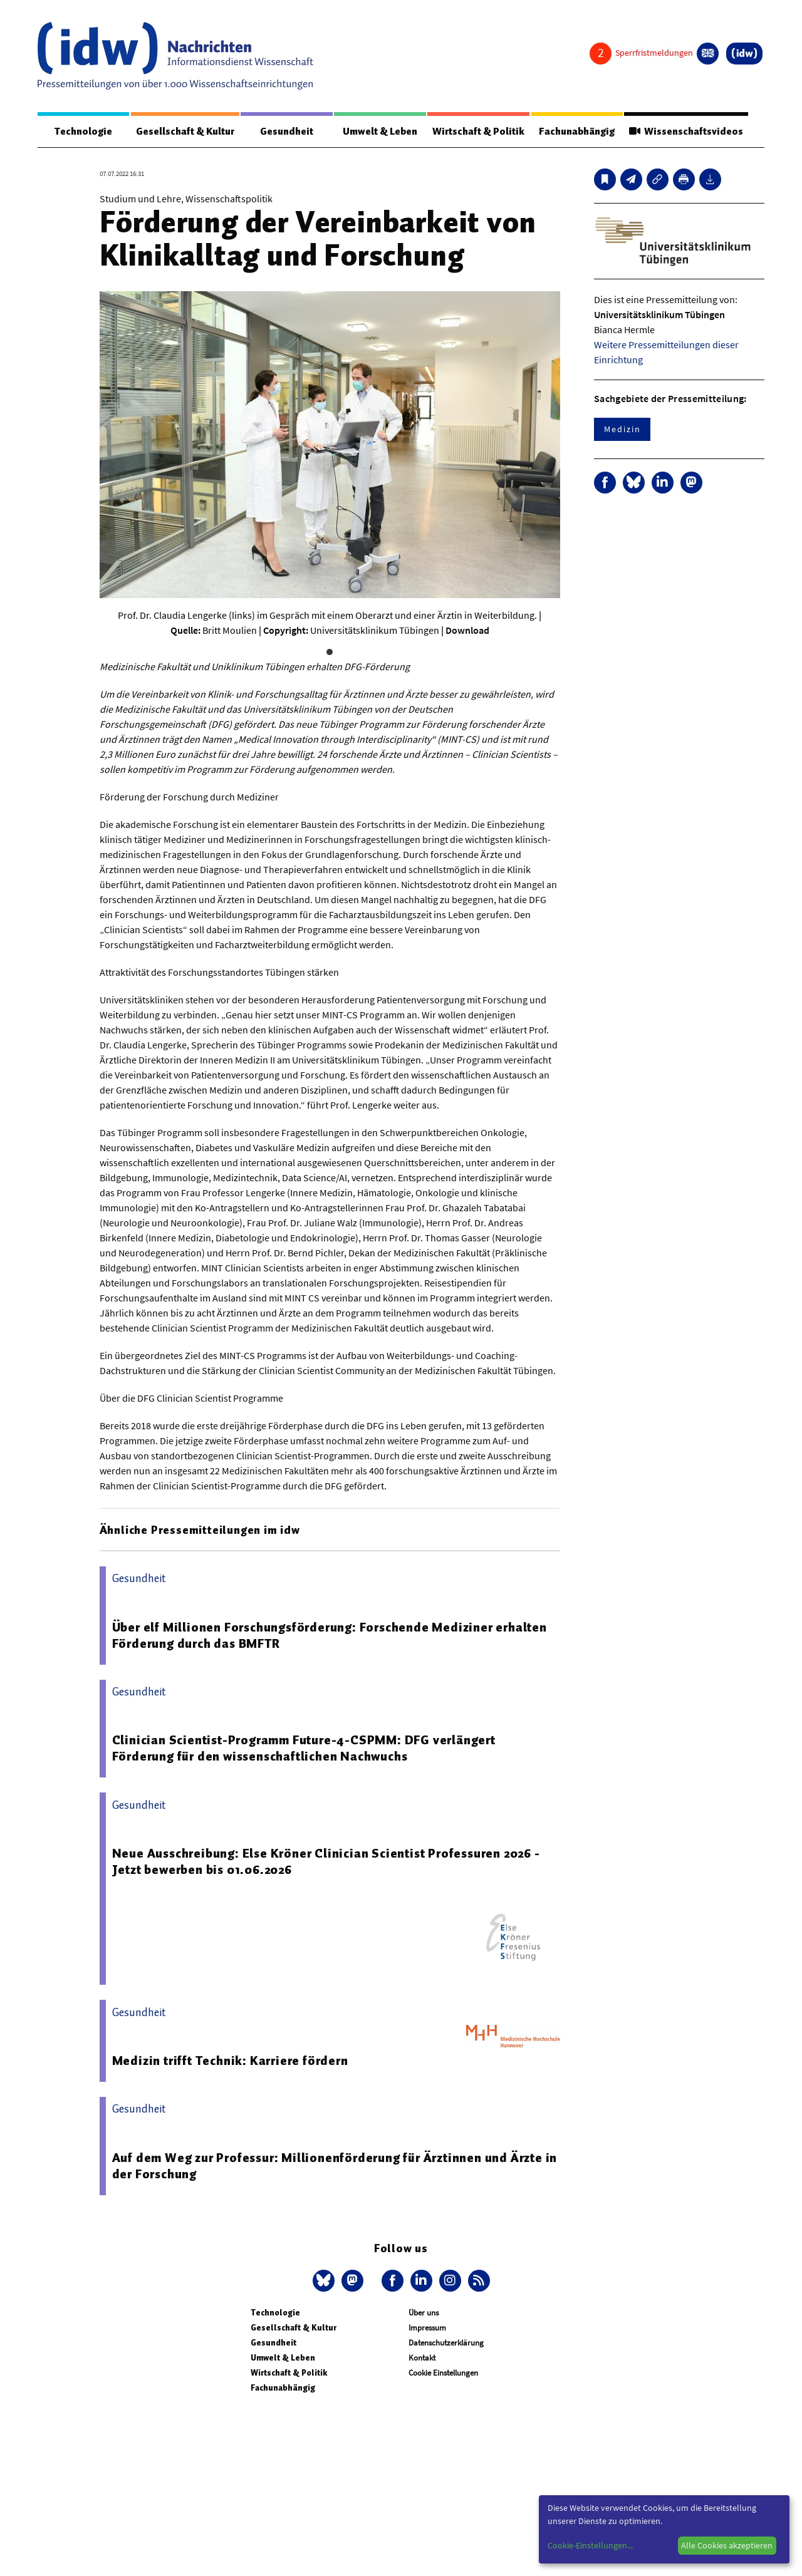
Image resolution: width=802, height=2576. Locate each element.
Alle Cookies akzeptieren (727, 2545)
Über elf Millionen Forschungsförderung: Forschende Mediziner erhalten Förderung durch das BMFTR (329, 1635)
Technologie (83, 131)
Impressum (427, 2327)
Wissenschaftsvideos (686, 131)
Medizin (622, 429)
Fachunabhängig (577, 131)
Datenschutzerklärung (446, 2342)
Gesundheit (286, 131)
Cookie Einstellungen (443, 2372)
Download (467, 630)
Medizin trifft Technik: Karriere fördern (230, 2060)
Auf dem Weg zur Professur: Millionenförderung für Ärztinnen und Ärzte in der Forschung (335, 2165)
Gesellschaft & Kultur (185, 131)
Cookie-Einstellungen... (590, 2545)
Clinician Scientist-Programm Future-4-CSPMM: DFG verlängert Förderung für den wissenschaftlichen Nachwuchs (304, 1748)
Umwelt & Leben (380, 131)
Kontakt (422, 2357)
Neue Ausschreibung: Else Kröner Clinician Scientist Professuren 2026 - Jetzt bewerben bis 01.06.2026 (326, 1861)
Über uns (424, 2312)
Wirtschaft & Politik (478, 131)
